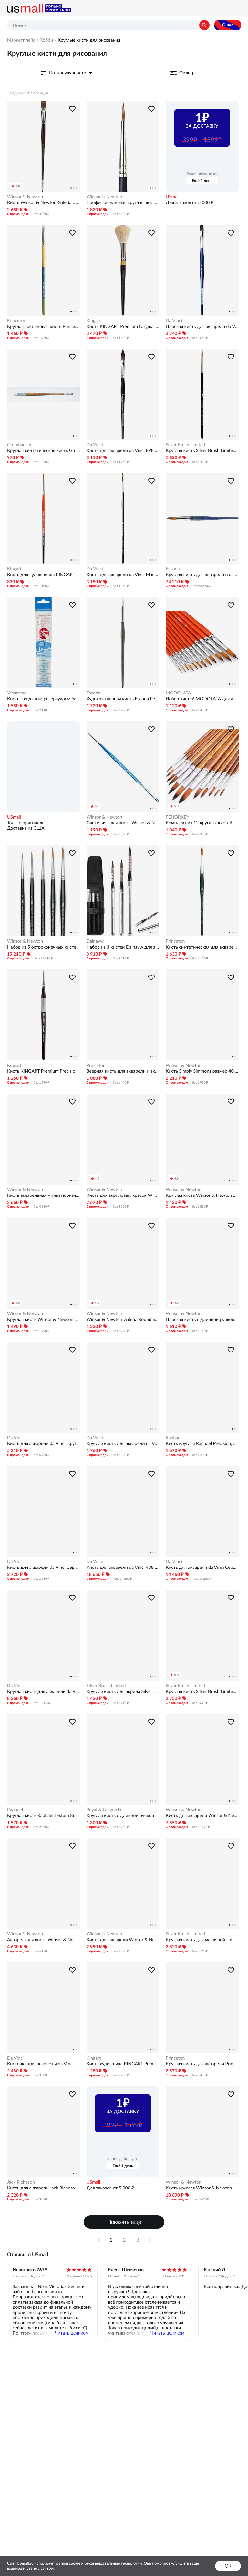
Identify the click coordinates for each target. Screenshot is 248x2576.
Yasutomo (16, 692)
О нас (227, 25)
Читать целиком (72, 2332)
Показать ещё (124, 2221)
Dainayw (95, 941)
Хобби (46, 40)
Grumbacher (19, 444)
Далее (150, 2240)
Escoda (173, 568)
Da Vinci (174, 320)
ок (228, 2566)
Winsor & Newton (25, 196)
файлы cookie (68, 2563)
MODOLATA (178, 692)
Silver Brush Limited (185, 444)
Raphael (173, 1437)
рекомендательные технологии (113, 2563)
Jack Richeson (21, 2182)
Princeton (16, 320)
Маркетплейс (21, 40)
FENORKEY (177, 817)
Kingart (94, 320)
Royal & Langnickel (105, 1809)
